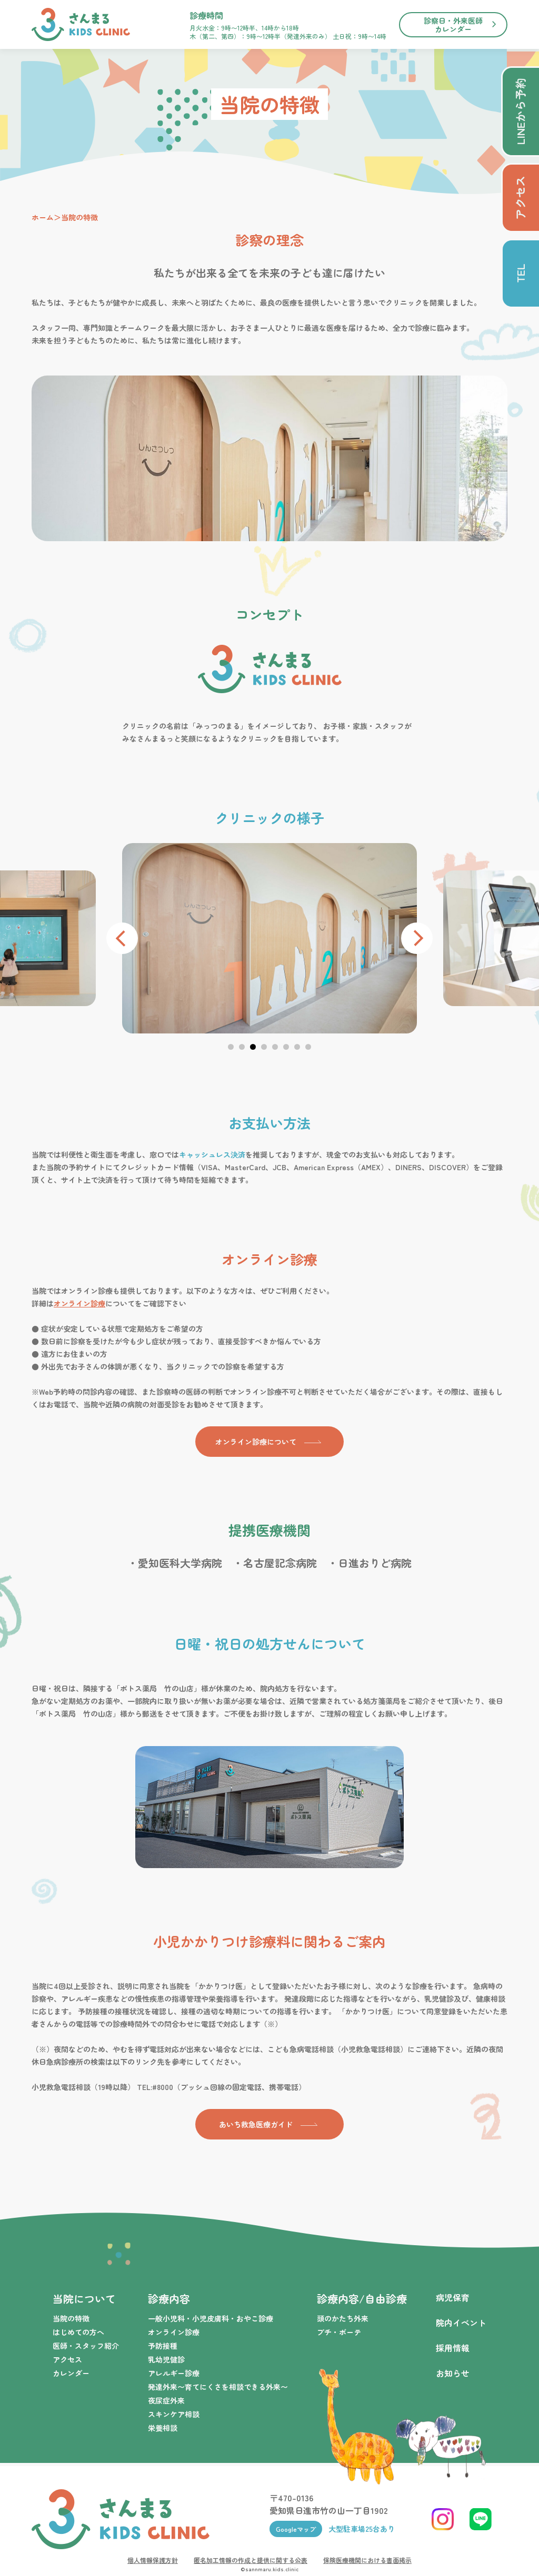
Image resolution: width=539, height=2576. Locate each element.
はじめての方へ (78, 2332)
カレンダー (71, 2373)
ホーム (43, 217)
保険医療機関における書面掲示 (367, 2559)
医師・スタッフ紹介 (86, 2345)
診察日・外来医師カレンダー (453, 24)
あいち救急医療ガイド (256, 2124)
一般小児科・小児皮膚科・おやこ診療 (210, 2318)
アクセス (67, 2359)
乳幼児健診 (166, 2359)
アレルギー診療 (173, 2373)
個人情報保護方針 (152, 2559)
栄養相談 (162, 2427)
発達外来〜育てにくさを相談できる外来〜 (218, 2386)
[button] (231, 1047)
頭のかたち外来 (342, 2318)
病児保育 (453, 2297)
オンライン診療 (79, 1303)
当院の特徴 (71, 2318)
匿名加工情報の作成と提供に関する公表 (250, 2559)
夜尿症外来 (166, 2400)
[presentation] (122, 938)
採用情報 (453, 2347)
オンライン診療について (255, 1441)
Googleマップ (296, 2528)
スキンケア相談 (173, 2414)
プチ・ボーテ (339, 2332)
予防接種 (162, 2345)
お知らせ (453, 2373)
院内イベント (461, 2322)
